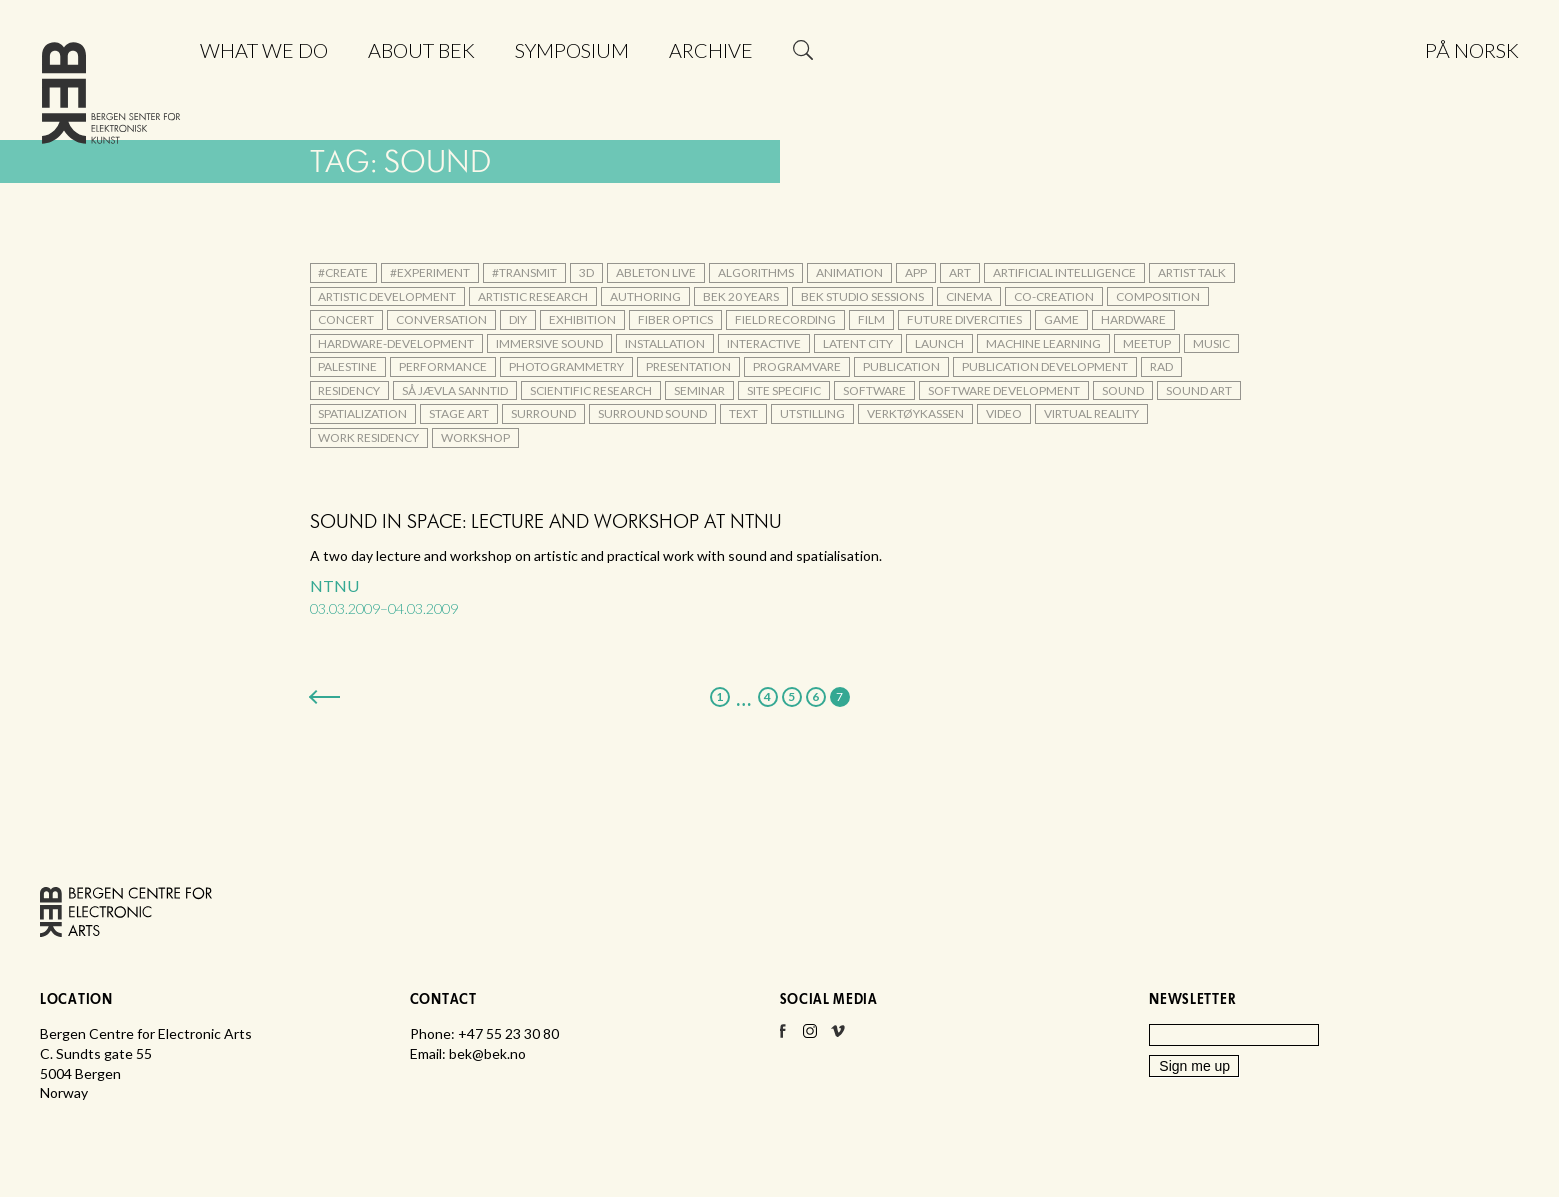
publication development (1045, 366)
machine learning (1043, 343)
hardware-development (396, 343)
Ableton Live (656, 272)
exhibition (582, 319)
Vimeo (838, 1037)
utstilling (812, 413)
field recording (785, 319)
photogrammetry (566, 366)
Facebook (782, 1037)
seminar (699, 390)
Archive (711, 50)
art (960, 272)
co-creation (1054, 296)
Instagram (810, 1037)
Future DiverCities (964, 319)
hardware (1133, 319)
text (743, 413)
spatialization (362, 413)
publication (901, 366)
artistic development (387, 296)
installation (665, 343)
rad (1161, 366)
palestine (347, 366)
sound (1123, 390)
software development (1004, 390)
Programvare (797, 366)
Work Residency (368, 437)
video (1004, 413)
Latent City (858, 343)
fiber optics (675, 319)
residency (349, 390)
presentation (688, 366)
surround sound (652, 413)
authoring (645, 296)
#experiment (430, 272)
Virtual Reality (1091, 413)
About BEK (421, 50)
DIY (518, 319)
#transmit (524, 272)
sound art (1199, 390)
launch (939, 343)
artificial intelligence (1064, 272)
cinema (969, 296)
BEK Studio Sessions (862, 296)
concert (346, 319)
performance (443, 366)
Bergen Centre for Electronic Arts (111, 97)
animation (849, 272)
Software (874, 390)
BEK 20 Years (741, 296)
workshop (475, 437)
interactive (764, 343)
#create (343, 272)
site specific (784, 390)
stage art (459, 413)
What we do (264, 50)
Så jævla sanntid (455, 390)
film (871, 319)
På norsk (1472, 50)
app (916, 272)
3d (586, 272)
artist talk (1192, 272)
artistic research (533, 296)
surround (543, 413)
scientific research (591, 390)
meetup (1147, 343)
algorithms (756, 272)
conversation (441, 319)
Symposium (572, 50)
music (1211, 343)
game (1061, 319)
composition (1158, 296)
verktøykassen (915, 413)
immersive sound (549, 343)
